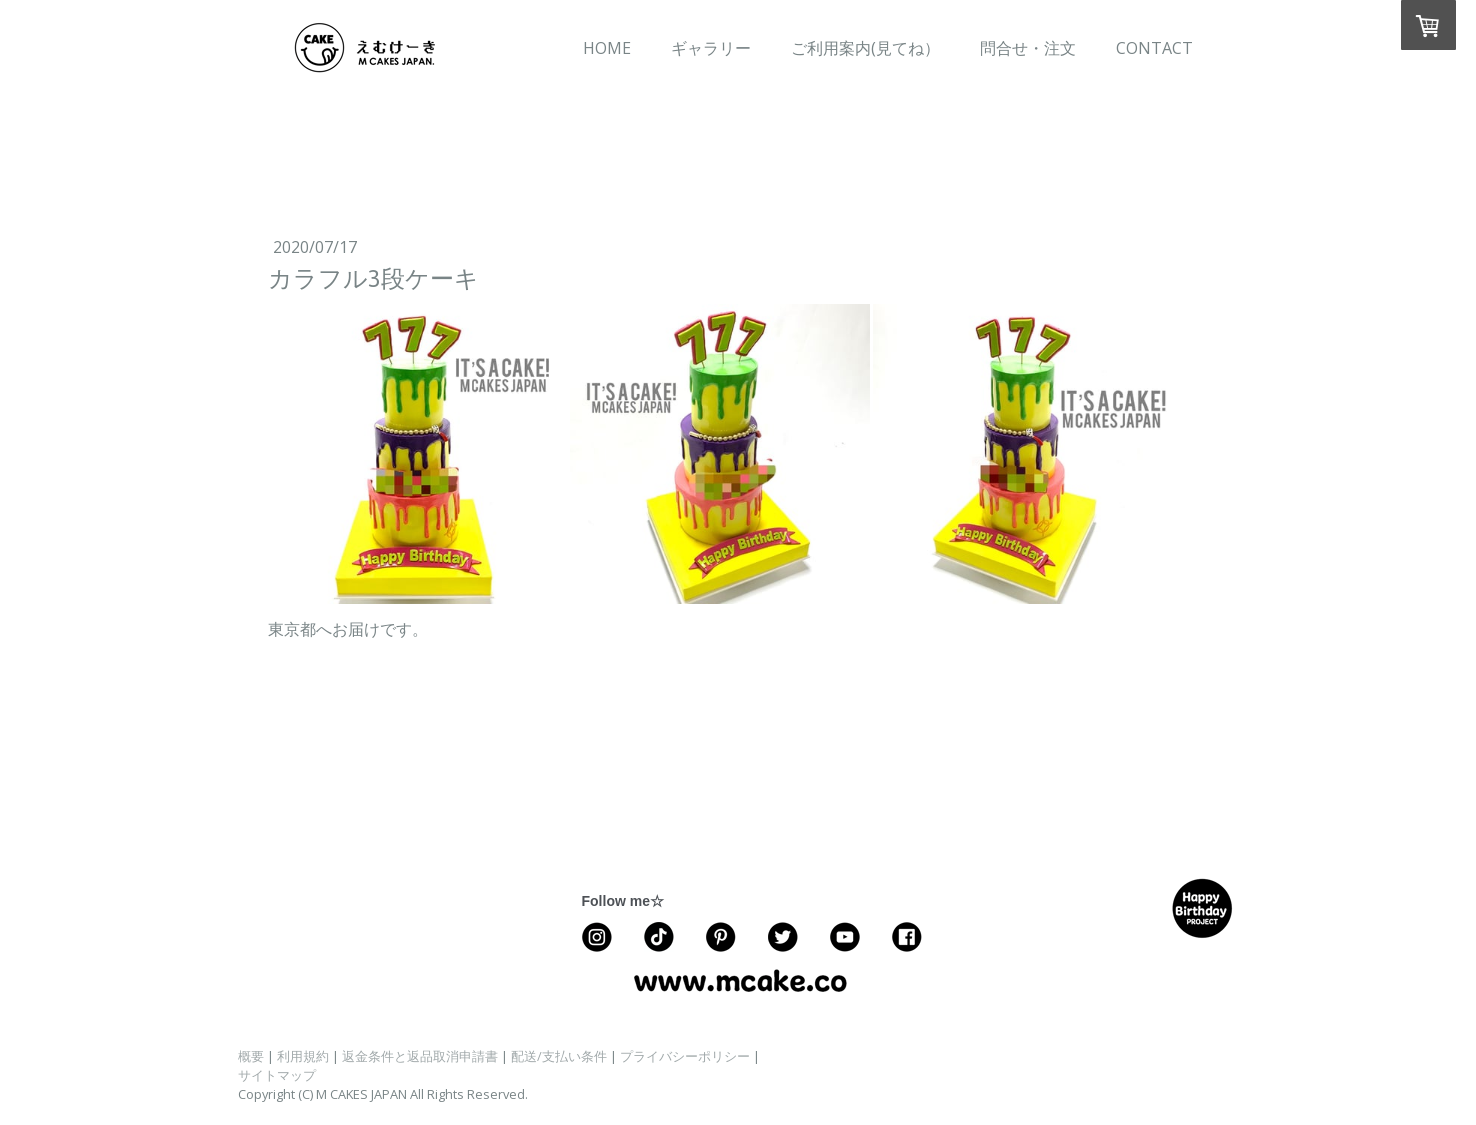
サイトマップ (277, 1075)
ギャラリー (711, 48)
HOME (607, 48)
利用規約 (303, 1056)
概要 (251, 1056)
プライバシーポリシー (685, 1056)
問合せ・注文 (1028, 48)
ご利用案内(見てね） (865, 48)
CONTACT (1154, 48)
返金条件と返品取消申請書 (420, 1056)
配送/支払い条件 (559, 1056)
